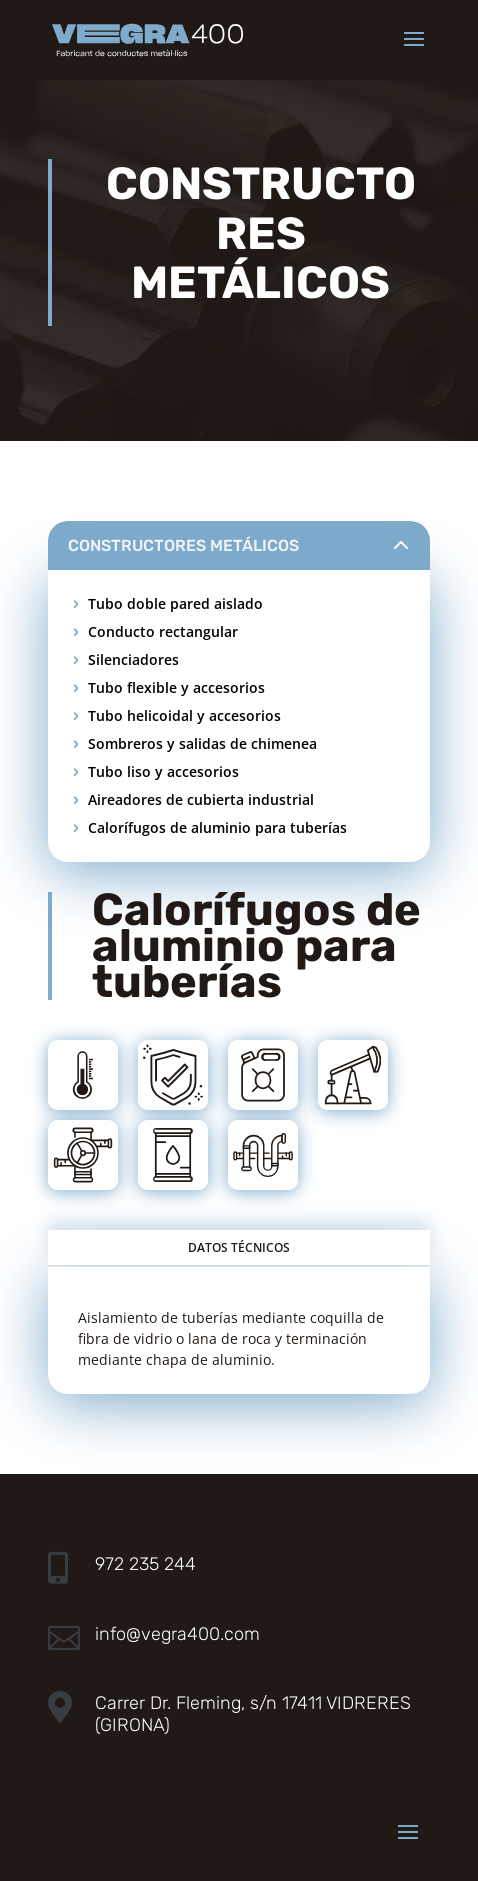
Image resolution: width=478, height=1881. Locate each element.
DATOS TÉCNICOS (239, 1247)
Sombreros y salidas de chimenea (202, 743)
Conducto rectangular (163, 631)
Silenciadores (133, 659)
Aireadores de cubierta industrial (201, 799)
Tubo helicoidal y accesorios (184, 715)
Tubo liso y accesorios (163, 771)
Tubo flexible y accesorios (176, 687)
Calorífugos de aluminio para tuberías (217, 827)
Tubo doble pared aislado (175, 603)
